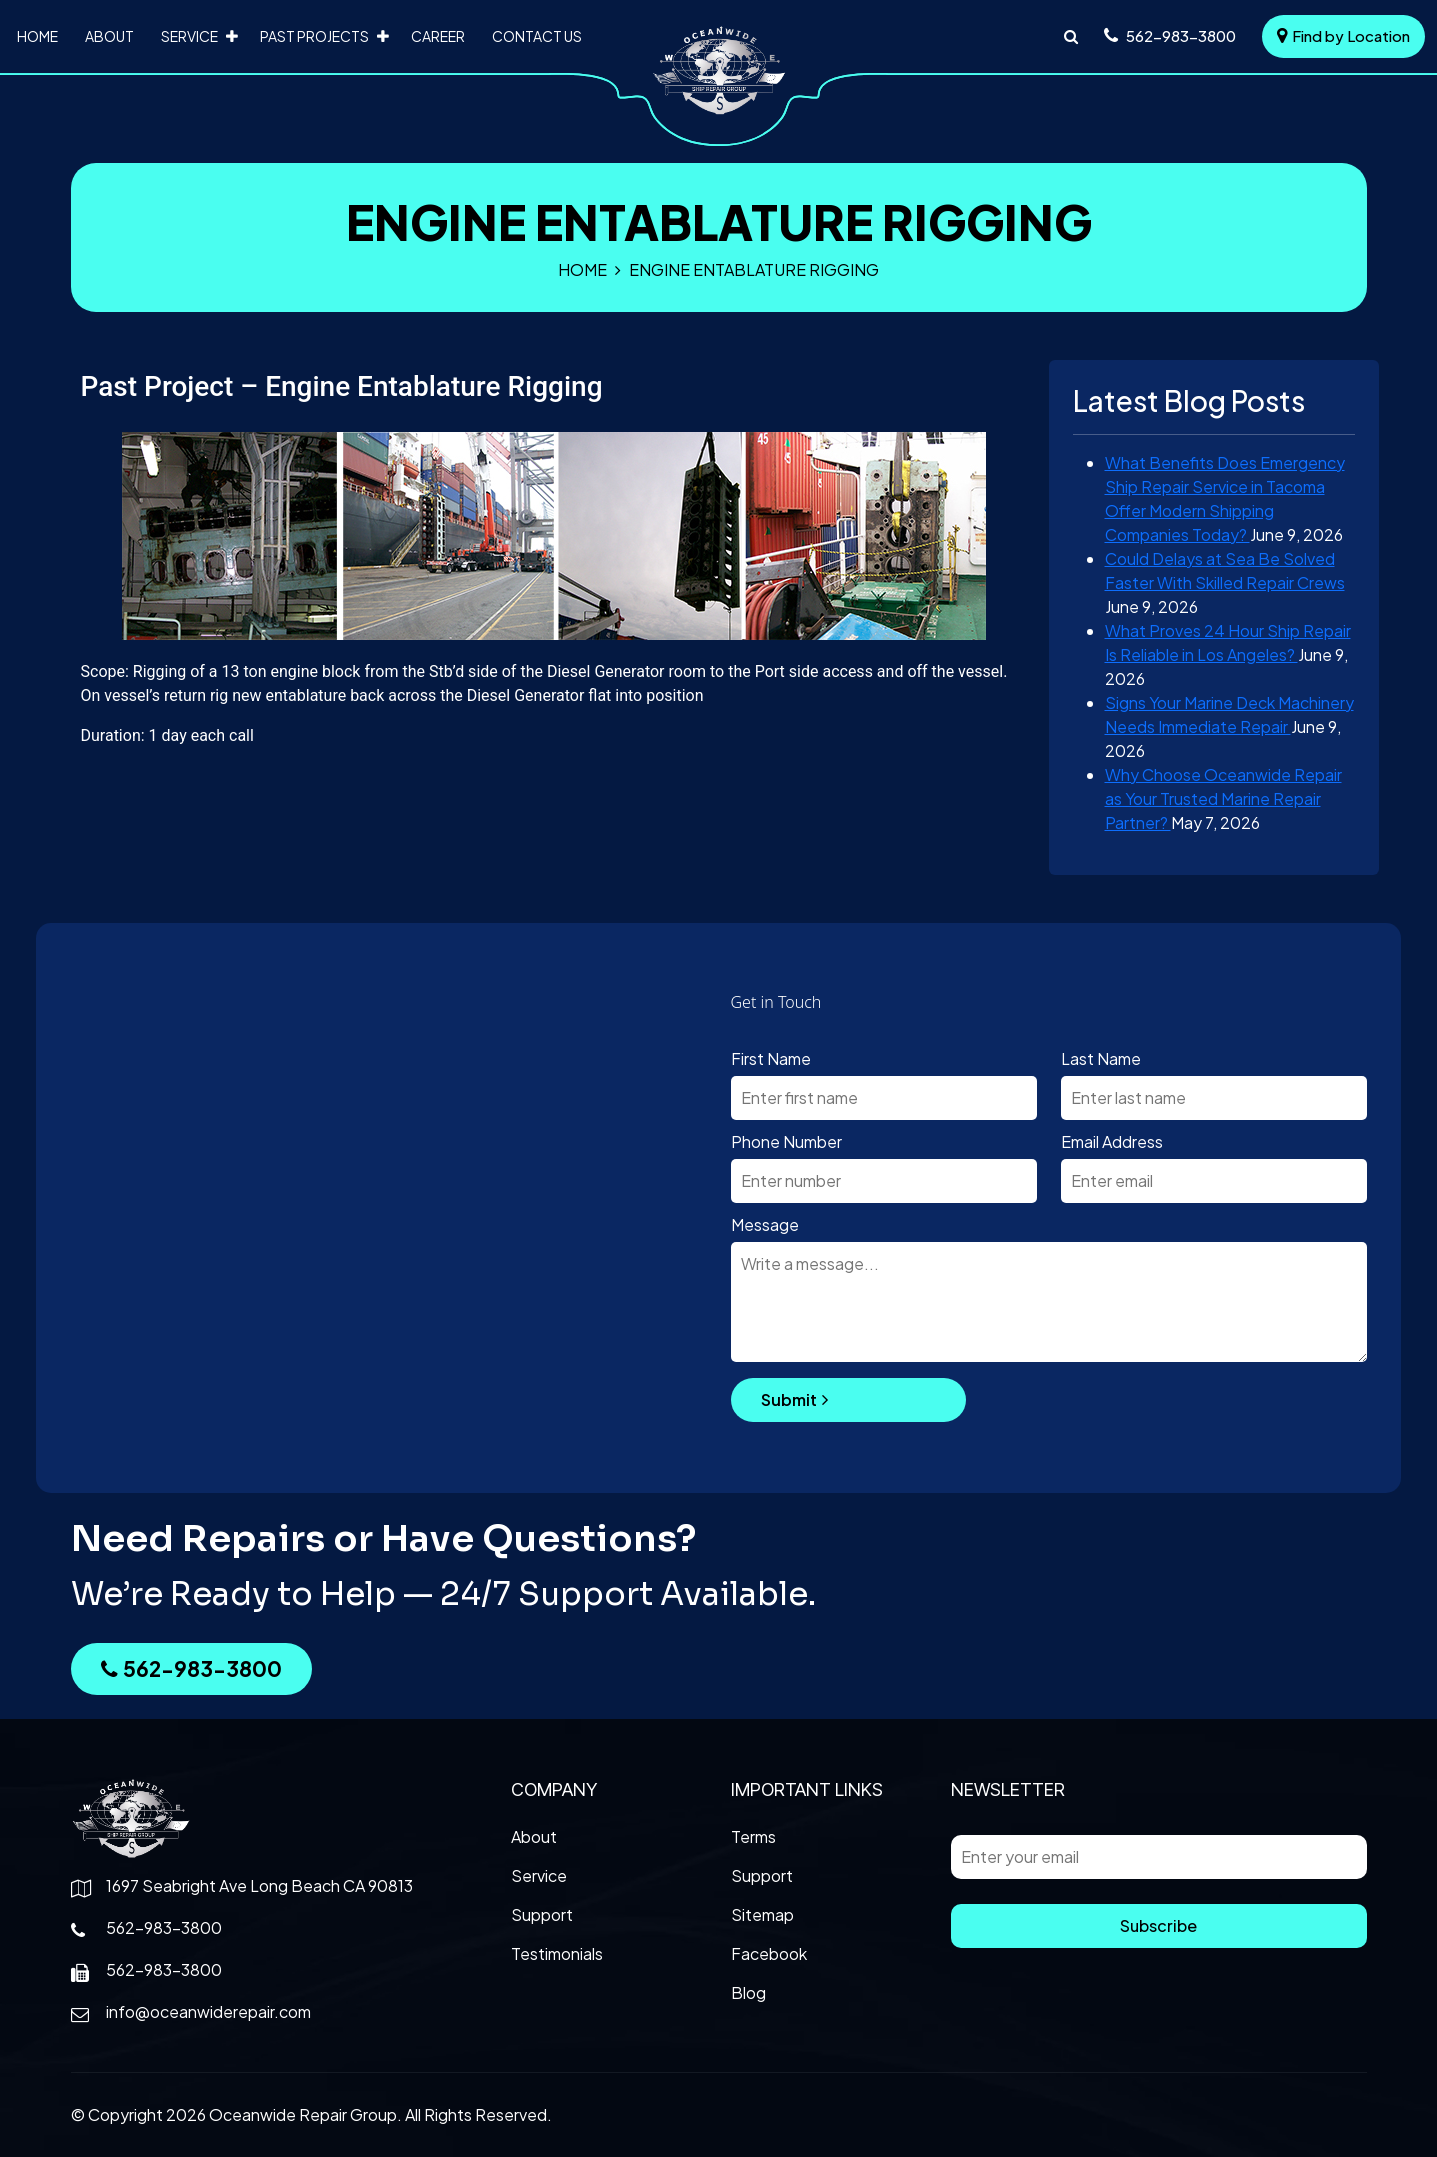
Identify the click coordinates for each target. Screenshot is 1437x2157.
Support (542, 1914)
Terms (753, 1836)
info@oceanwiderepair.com (208, 2011)
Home (37, 36)
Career (438, 36)
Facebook (769, 1953)
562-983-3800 (191, 1668)
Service (189, 36)
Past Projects (314, 36)
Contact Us (537, 36)
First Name (771, 1058)
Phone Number (786, 1141)
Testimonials (557, 1953)
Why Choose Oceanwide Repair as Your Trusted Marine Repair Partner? (1223, 798)
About (109, 36)
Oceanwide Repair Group (303, 2114)
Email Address (1112, 1141)
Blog (748, 1992)
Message (765, 1224)
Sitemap (762, 1914)
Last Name (1101, 1058)
